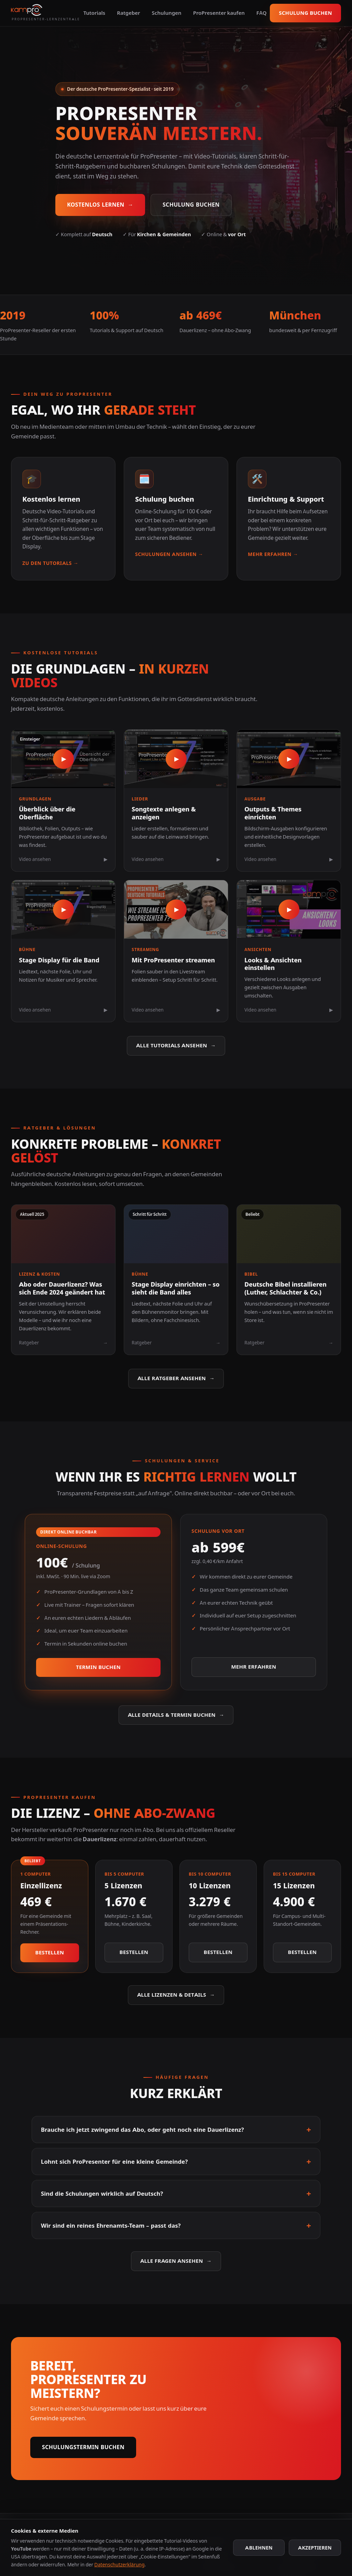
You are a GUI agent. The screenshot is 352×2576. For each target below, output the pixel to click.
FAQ (261, 13)
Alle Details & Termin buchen (176, 1715)
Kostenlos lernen (100, 204)
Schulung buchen (305, 13)
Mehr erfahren (253, 1666)
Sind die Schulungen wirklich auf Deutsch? (176, 2193)
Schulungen (167, 13)
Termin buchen (98, 1667)
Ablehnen (259, 2548)
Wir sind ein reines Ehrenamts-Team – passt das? (176, 2225)
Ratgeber (128, 13)
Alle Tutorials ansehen (176, 1045)
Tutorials (94, 13)
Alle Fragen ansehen (176, 2261)
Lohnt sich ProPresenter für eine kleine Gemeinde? (176, 2161)
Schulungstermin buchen (83, 2447)
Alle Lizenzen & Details (176, 1995)
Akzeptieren (315, 2548)
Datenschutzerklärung (119, 2564)
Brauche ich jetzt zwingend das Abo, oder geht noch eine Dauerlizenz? (176, 2129)
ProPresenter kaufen (219, 13)
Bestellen (49, 1952)
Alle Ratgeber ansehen (176, 1378)
